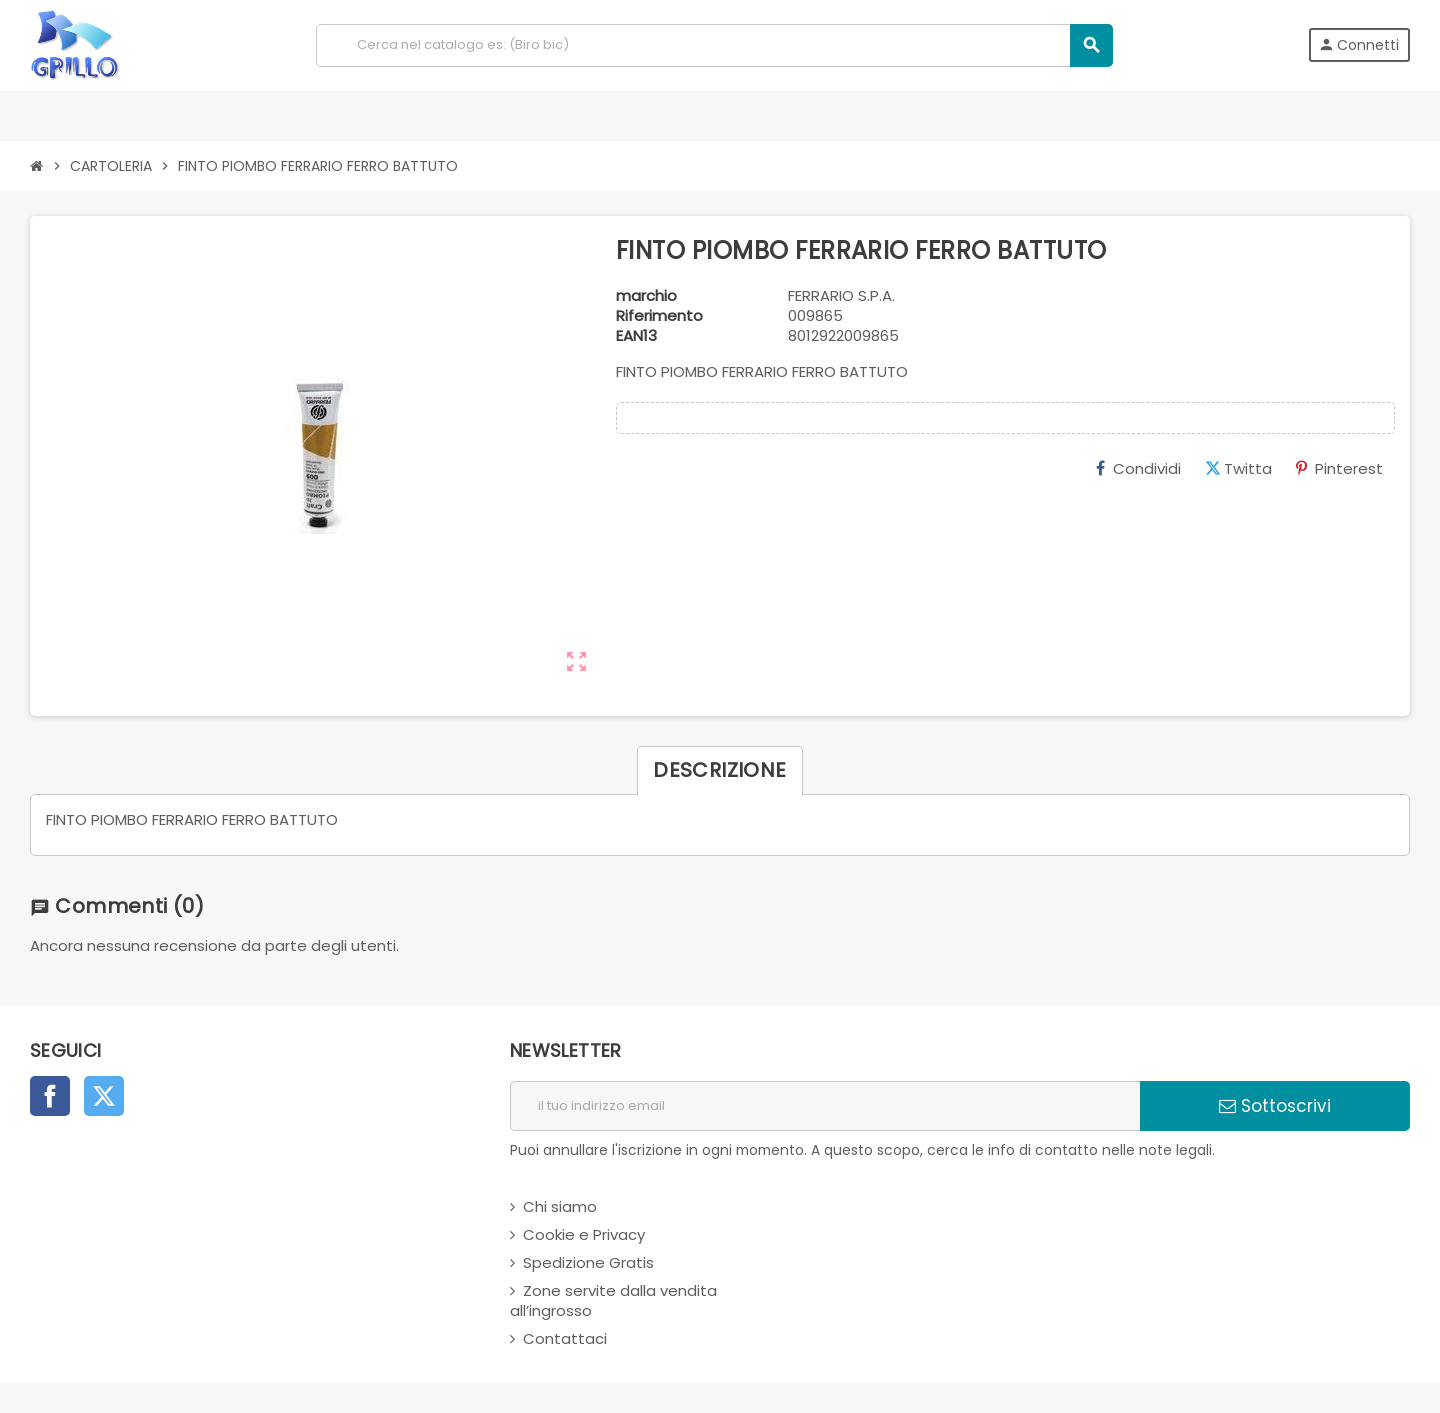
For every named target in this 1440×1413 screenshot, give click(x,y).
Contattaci (565, 1338)
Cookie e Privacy (584, 1234)
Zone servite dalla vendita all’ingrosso (613, 1300)
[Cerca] (714, 45)
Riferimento (659, 316)
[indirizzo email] (825, 1106)
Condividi (1138, 468)
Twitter (104, 1096)
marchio (646, 296)
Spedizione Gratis (588, 1262)
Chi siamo (560, 1206)
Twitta (1238, 468)
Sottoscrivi (1275, 1106)
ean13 (636, 336)
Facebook (50, 1096)
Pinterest (1339, 468)
